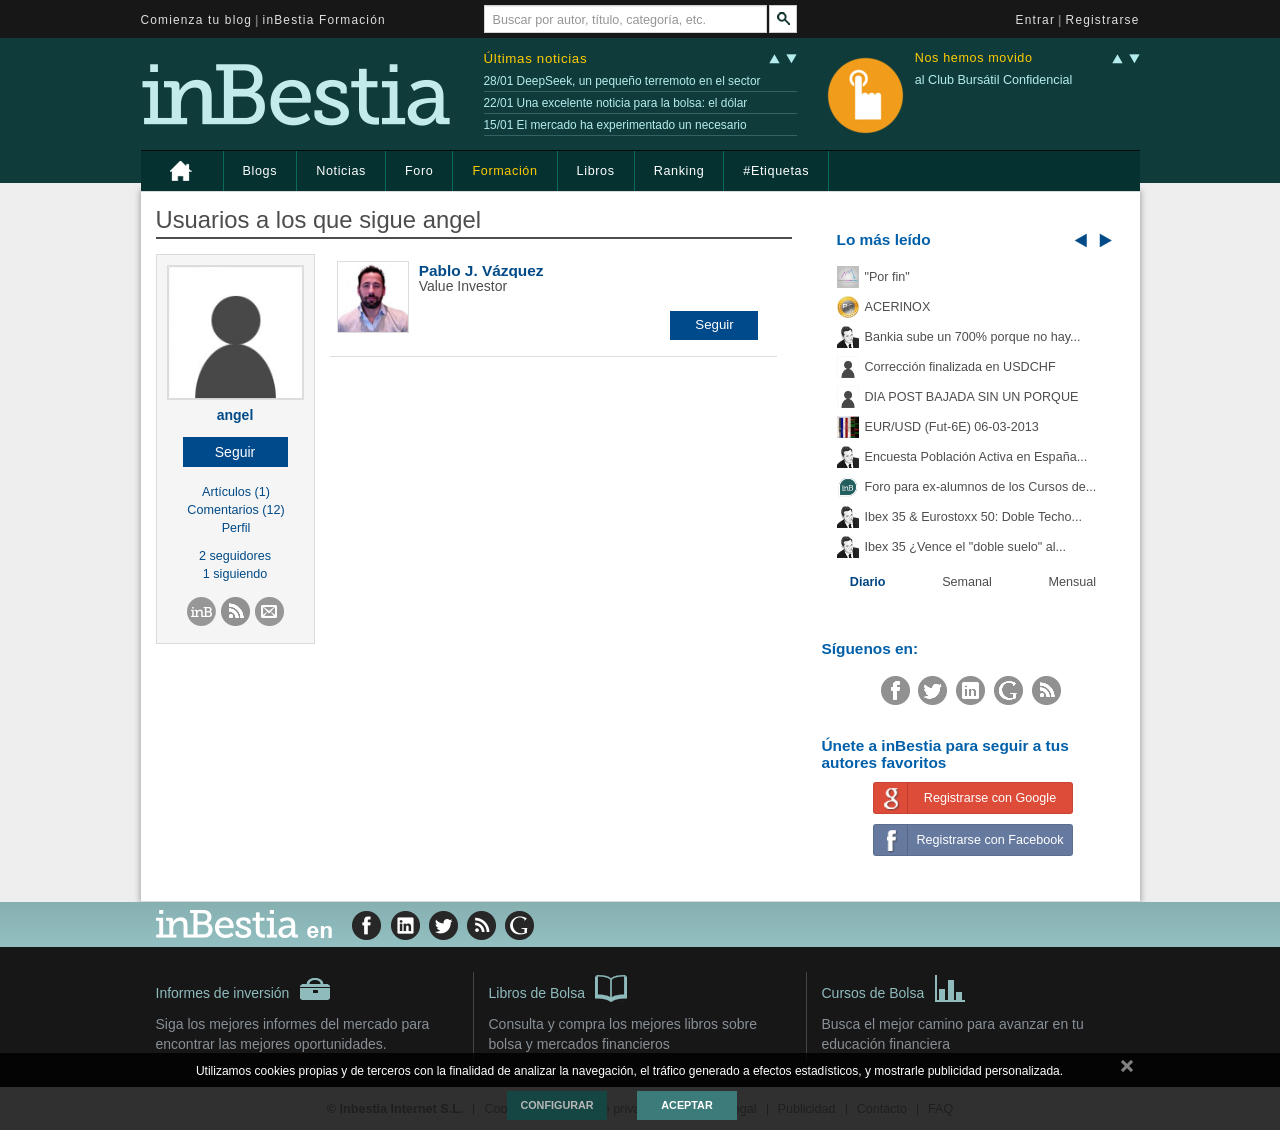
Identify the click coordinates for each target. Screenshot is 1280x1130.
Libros (596, 171)
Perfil (236, 528)
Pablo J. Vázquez (481, 270)
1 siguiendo (235, 574)
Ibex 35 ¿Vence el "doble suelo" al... (965, 547)
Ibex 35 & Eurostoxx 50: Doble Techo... (974, 517)
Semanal (967, 582)
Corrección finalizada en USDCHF (960, 367)
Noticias (341, 171)
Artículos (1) (236, 492)
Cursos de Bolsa (894, 987)
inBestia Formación (324, 20)
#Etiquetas (776, 171)
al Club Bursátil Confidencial (994, 80)
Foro (419, 171)
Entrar (1036, 20)
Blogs (260, 171)
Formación (504, 171)
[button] (235, 452)
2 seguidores (235, 556)
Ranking (679, 171)
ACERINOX (898, 307)
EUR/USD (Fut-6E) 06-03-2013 (952, 427)
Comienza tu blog (197, 20)
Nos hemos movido (974, 58)
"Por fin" (887, 277)
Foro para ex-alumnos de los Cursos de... (981, 487)
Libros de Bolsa (558, 987)
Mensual (1073, 582)
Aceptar (686, 1105)
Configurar (556, 1105)
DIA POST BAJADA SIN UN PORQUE (972, 397)
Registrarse (1103, 20)
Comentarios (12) (235, 510)
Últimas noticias (536, 58)
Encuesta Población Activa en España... (976, 457)
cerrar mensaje (1127, 1070)
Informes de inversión (244, 989)
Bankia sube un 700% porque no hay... (973, 337)
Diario (868, 582)
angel (235, 415)
